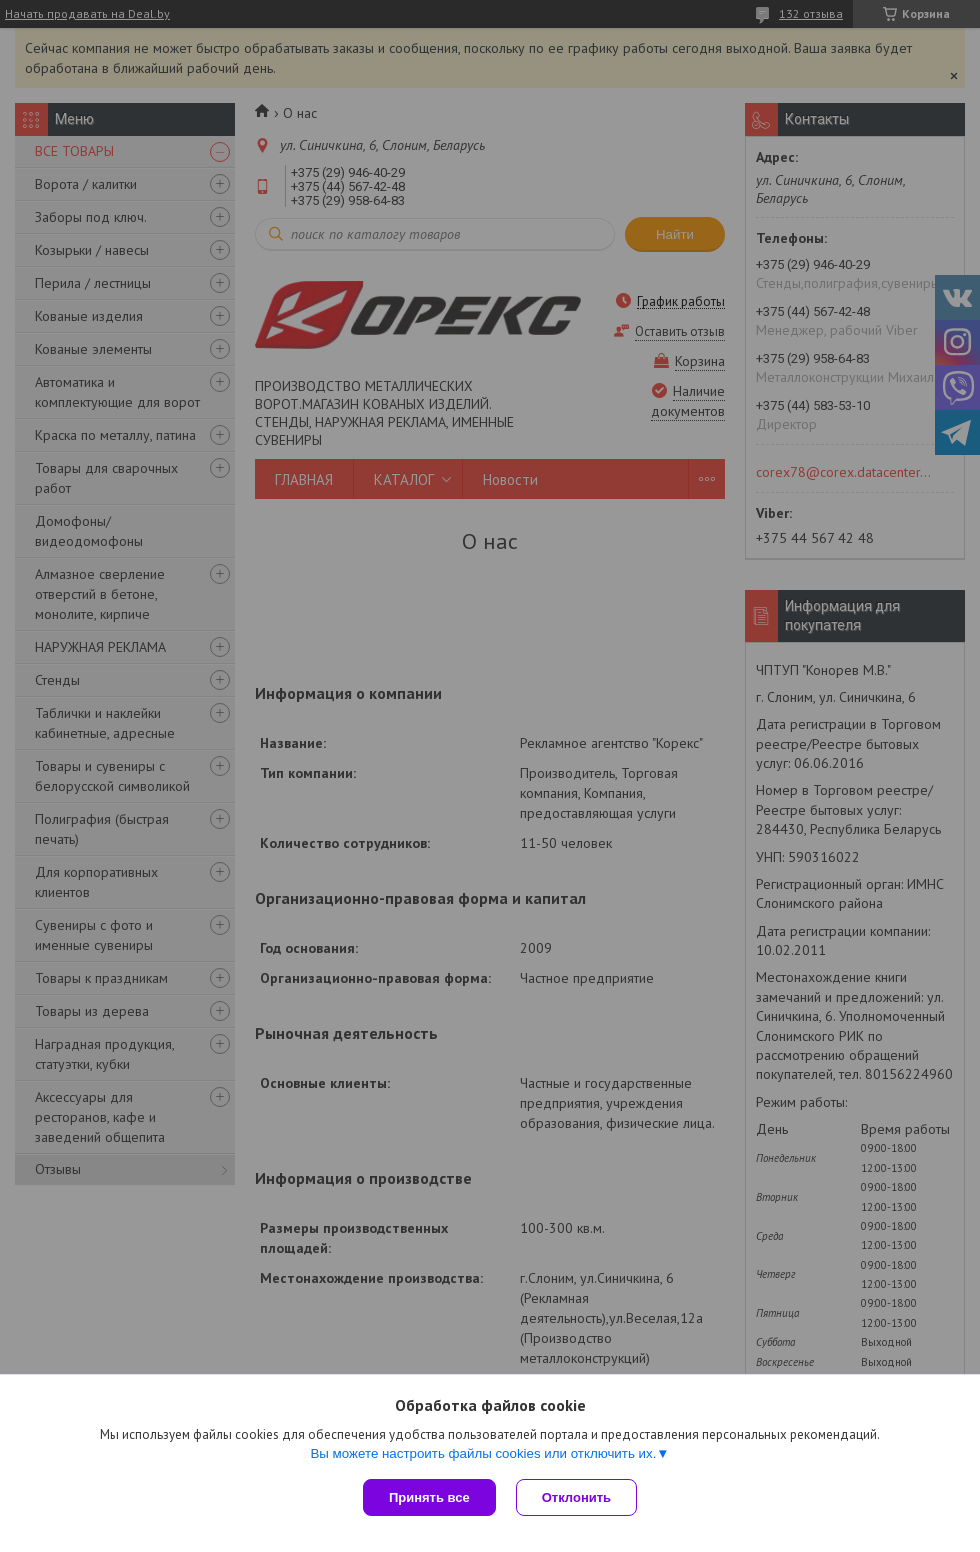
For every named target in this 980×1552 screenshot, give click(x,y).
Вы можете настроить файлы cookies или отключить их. (483, 1453)
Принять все (429, 1497)
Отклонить (576, 1497)
